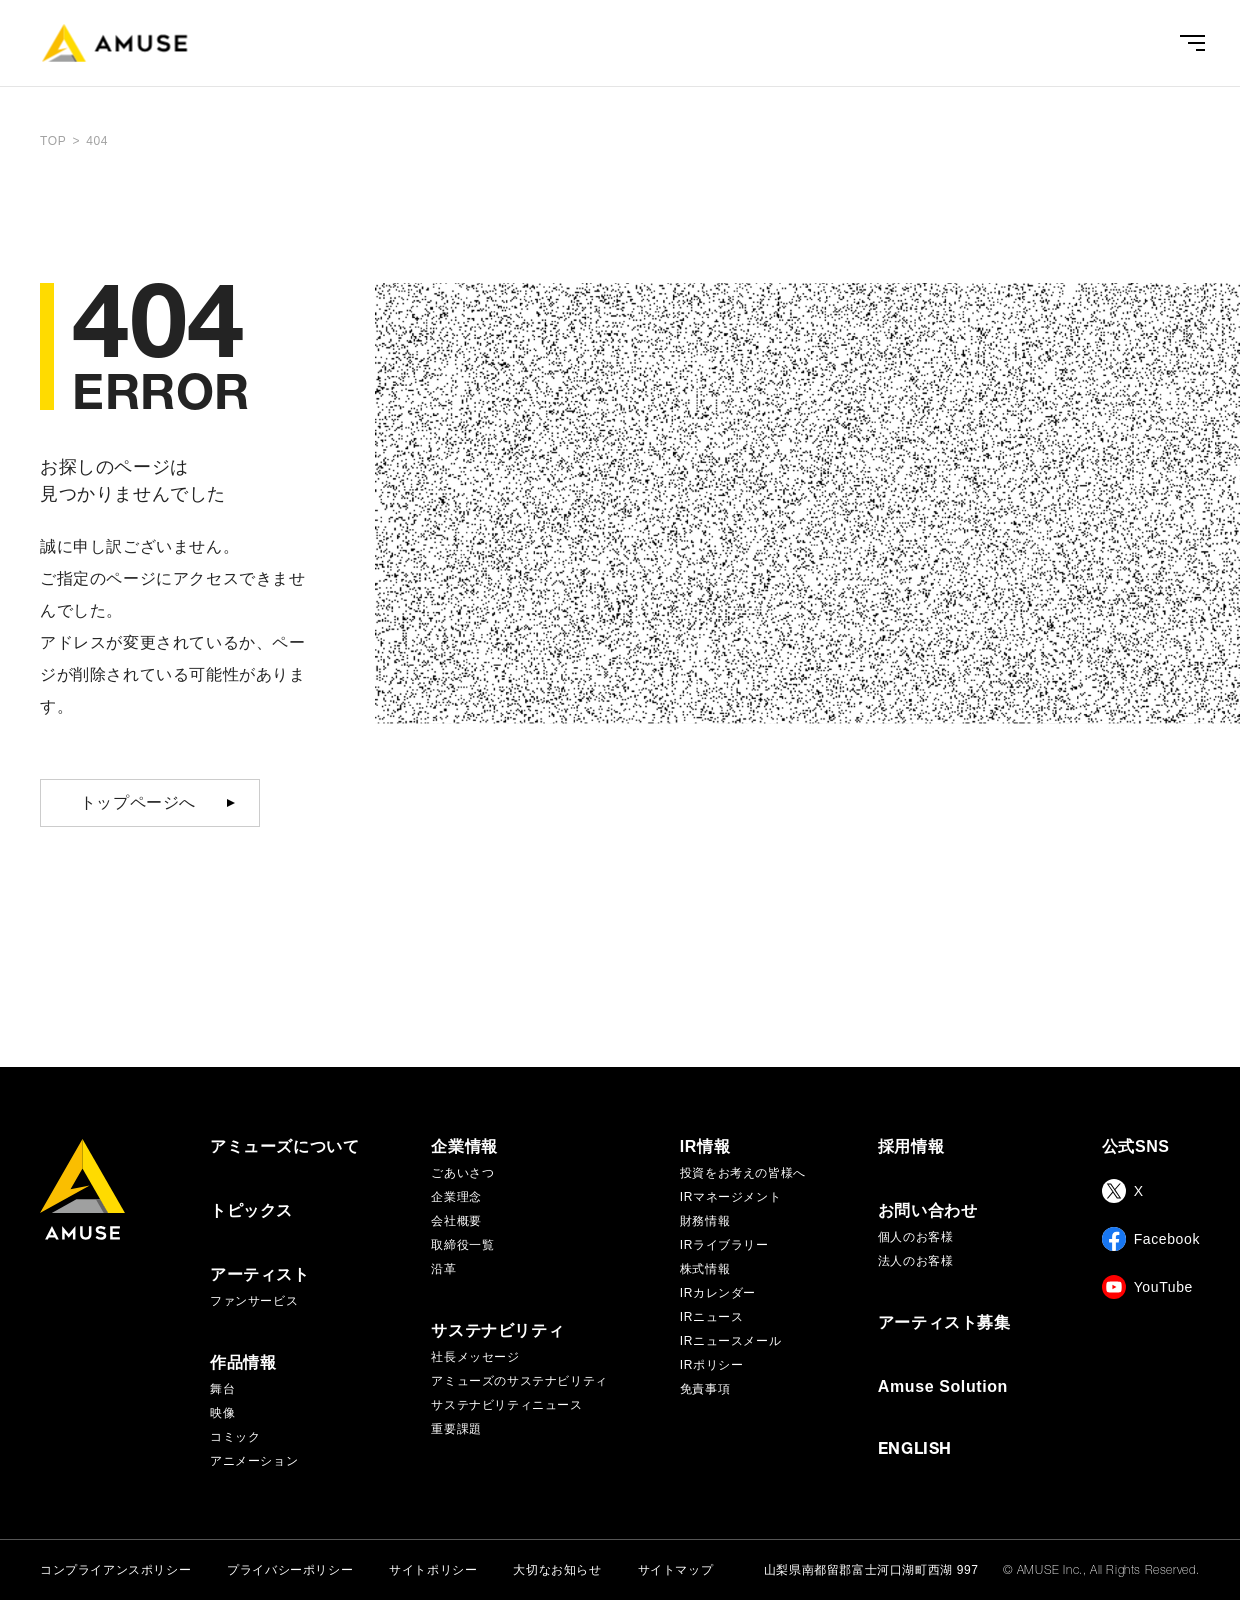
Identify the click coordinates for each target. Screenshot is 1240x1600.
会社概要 (456, 1221)
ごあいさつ (462, 1173)
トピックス (251, 1211)
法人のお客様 (916, 1261)
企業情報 (464, 1147)
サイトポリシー (433, 1570)
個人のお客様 (916, 1237)
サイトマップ (676, 1570)
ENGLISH (915, 1451)
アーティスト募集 (944, 1323)
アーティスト (260, 1275)
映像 (222, 1413)
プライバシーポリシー (290, 1570)
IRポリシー (712, 1365)
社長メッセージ (475, 1357)
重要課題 (456, 1429)
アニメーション (254, 1461)
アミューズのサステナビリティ (519, 1381)
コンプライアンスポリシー (115, 1570)
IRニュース (712, 1317)
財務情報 (705, 1221)
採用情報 (911, 1147)
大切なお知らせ (557, 1570)
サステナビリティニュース (506, 1405)
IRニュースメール (730, 1341)
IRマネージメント (730, 1197)
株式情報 (705, 1269)
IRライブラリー (724, 1245)
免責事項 (705, 1389)
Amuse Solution (943, 1387)
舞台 (222, 1389)
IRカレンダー (718, 1293)
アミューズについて (284, 1147)
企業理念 (456, 1197)
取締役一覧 (462, 1245)
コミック (235, 1437)
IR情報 (705, 1147)
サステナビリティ (497, 1331)
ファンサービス (254, 1301)
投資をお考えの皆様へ (743, 1173)
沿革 (443, 1269)
